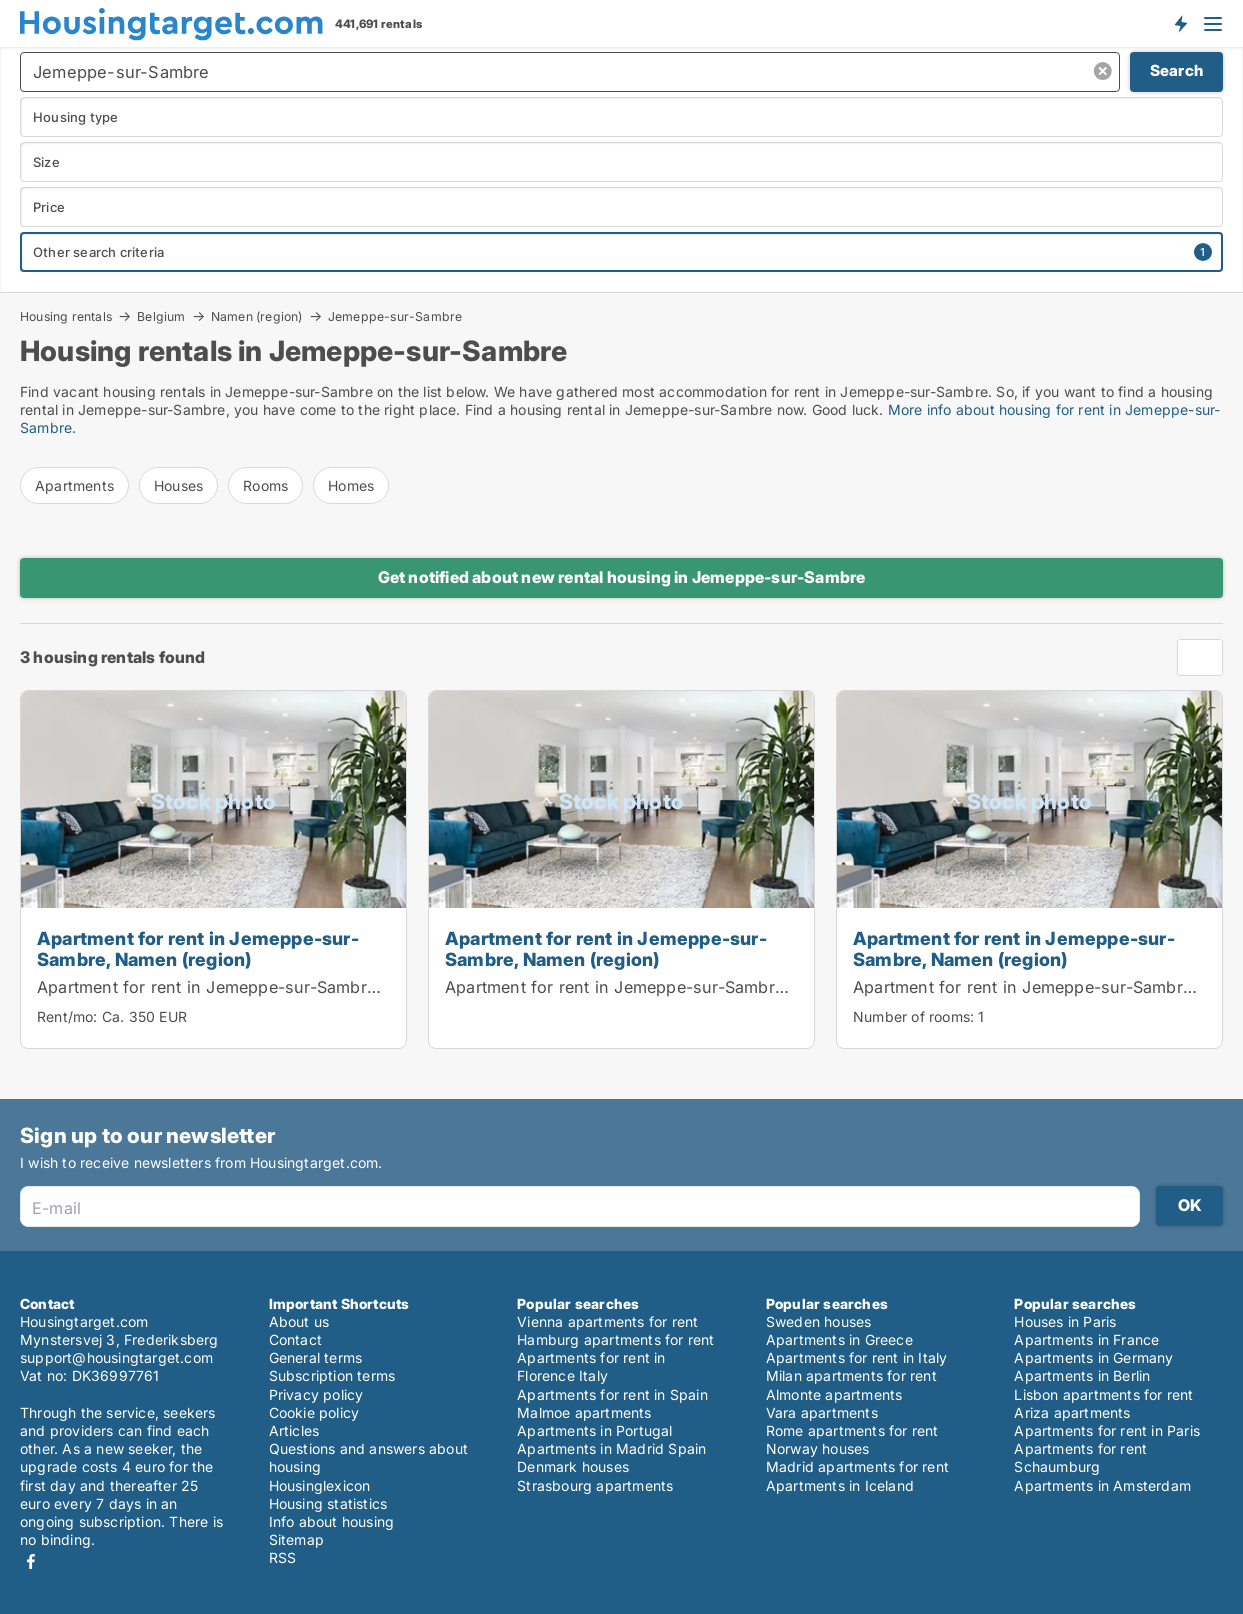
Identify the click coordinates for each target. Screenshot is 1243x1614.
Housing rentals (66, 316)
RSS (283, 1557)
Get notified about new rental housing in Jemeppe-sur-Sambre (622, 577)
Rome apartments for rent (852, 1430)
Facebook (31, 1561)
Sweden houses (819, 1321)
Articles (294, 1430)
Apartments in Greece (839, 1339)
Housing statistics (328, 1503)
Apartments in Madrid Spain (611, 1448)
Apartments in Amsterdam (1102, 1485)
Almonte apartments (834, 1394)
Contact (295, 1339)
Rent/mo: (69, 1016)
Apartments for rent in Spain (612, 1394)
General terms (316, 1357)
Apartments (74, 485)
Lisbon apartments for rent (1103, 1394)
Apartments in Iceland (840, 1485)
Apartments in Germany (1093, 1357)
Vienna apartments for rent (607, 1321)
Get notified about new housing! (1180, 23)
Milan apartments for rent (851, 1375)
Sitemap (296, 1539)
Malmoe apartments (584, 1412)
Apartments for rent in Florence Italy (591, 1366)
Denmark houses (573, 1466)
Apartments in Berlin (1082, 1375)
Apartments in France (1086, 1339)
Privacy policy (316, 1394)
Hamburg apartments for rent (615, 1339)
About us (299, 1321)
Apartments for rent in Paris (1107, 1430)
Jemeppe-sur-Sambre (395, 317)
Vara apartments (822, 1412)
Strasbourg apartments (595, 1485)
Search (1176, 70)
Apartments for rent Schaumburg (1080, 1457)
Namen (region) (257, 316)
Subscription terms (332, 1375)
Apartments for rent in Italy (857, 1357)
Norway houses (818, 1448)
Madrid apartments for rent (857, 1466)
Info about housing (332, 1521)
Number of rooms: (913, 1016)
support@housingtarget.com (116, 1357)
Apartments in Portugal (594, 1430)
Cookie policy (314, 1412)
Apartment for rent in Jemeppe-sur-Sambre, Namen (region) (198, 948)
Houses (178, 485)
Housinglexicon (320, 1485)
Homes (351, 485)
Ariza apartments (1072, 1412)
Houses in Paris (1065, 1321)
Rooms (265, 485)
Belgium (161, 316)
